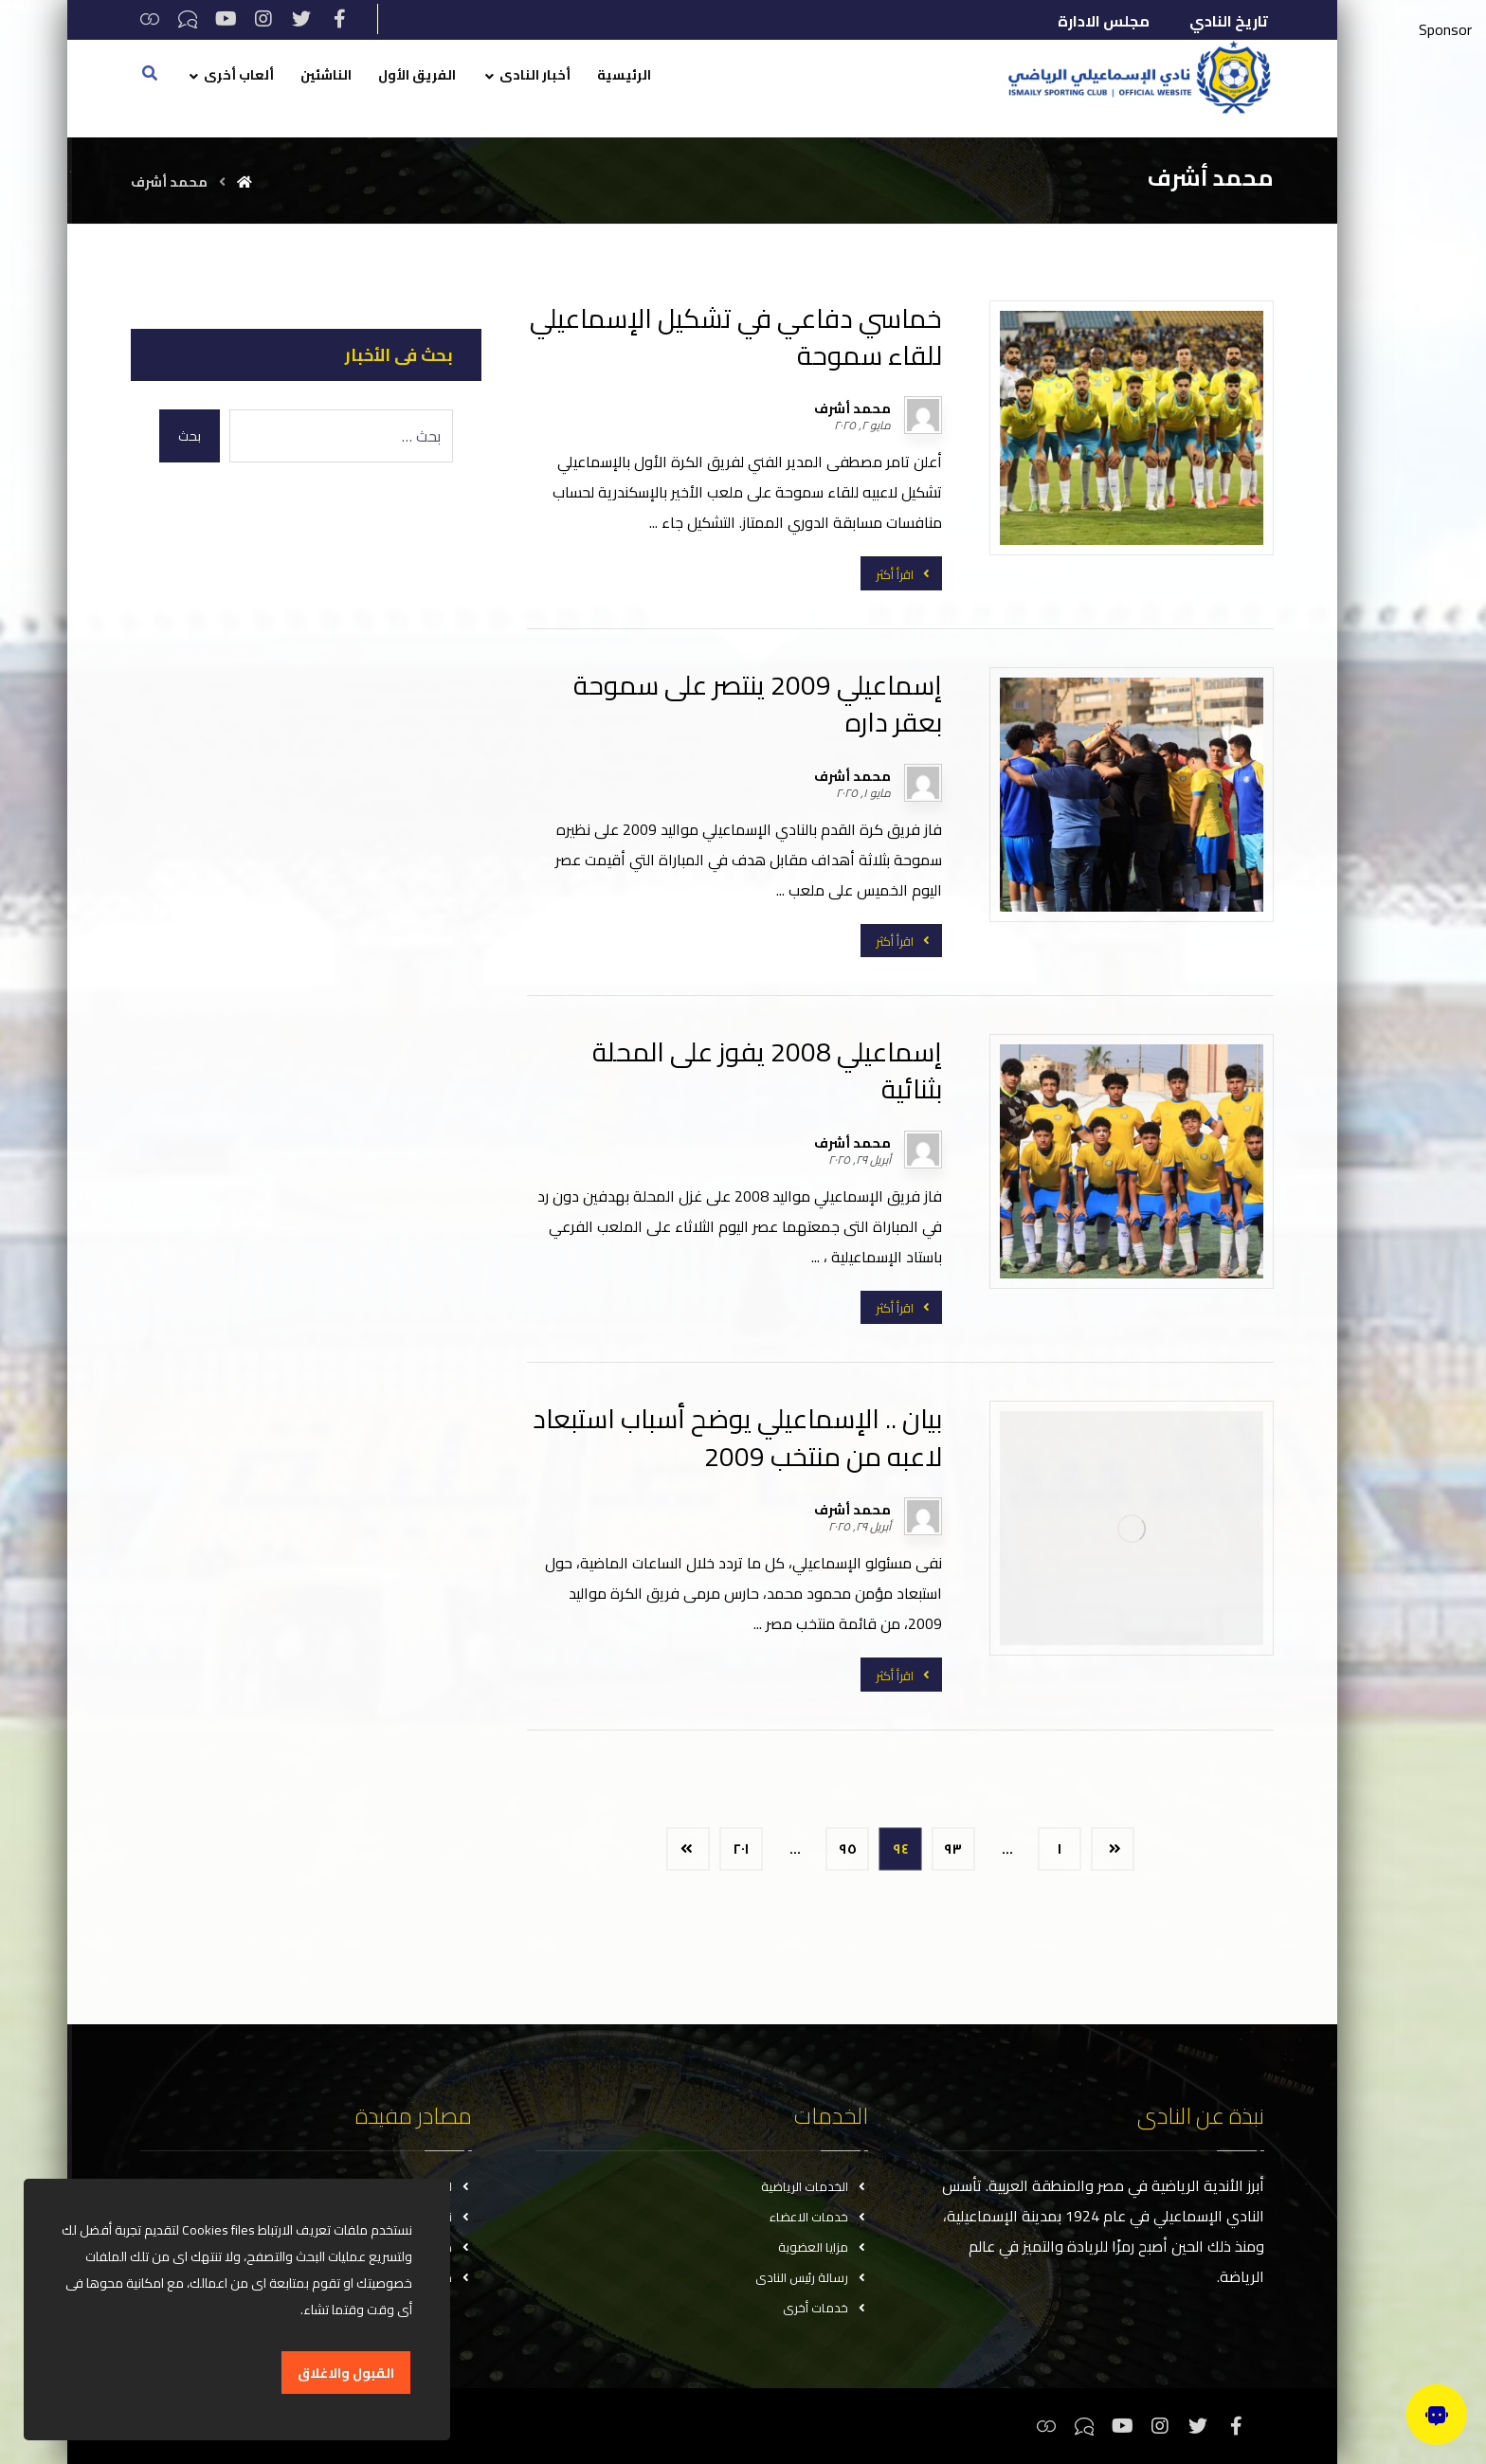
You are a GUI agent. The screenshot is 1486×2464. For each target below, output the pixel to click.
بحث (189, 436)
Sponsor (1445, 29)
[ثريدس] (150, 19)
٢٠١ (742, 1848)
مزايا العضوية (823, 2247)
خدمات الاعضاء (819, 2216)
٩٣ (954, 1848)
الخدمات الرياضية (814, 2186)
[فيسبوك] (339, 19)
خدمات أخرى (825, 2307)
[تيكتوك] (188, 19)
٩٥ (848, 1848)
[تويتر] (301, 19)
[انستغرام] (263, 19)
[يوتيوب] (226, 19)
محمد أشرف (852, 408)
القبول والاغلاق (346, 2373)
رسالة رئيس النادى (811, 2277)
